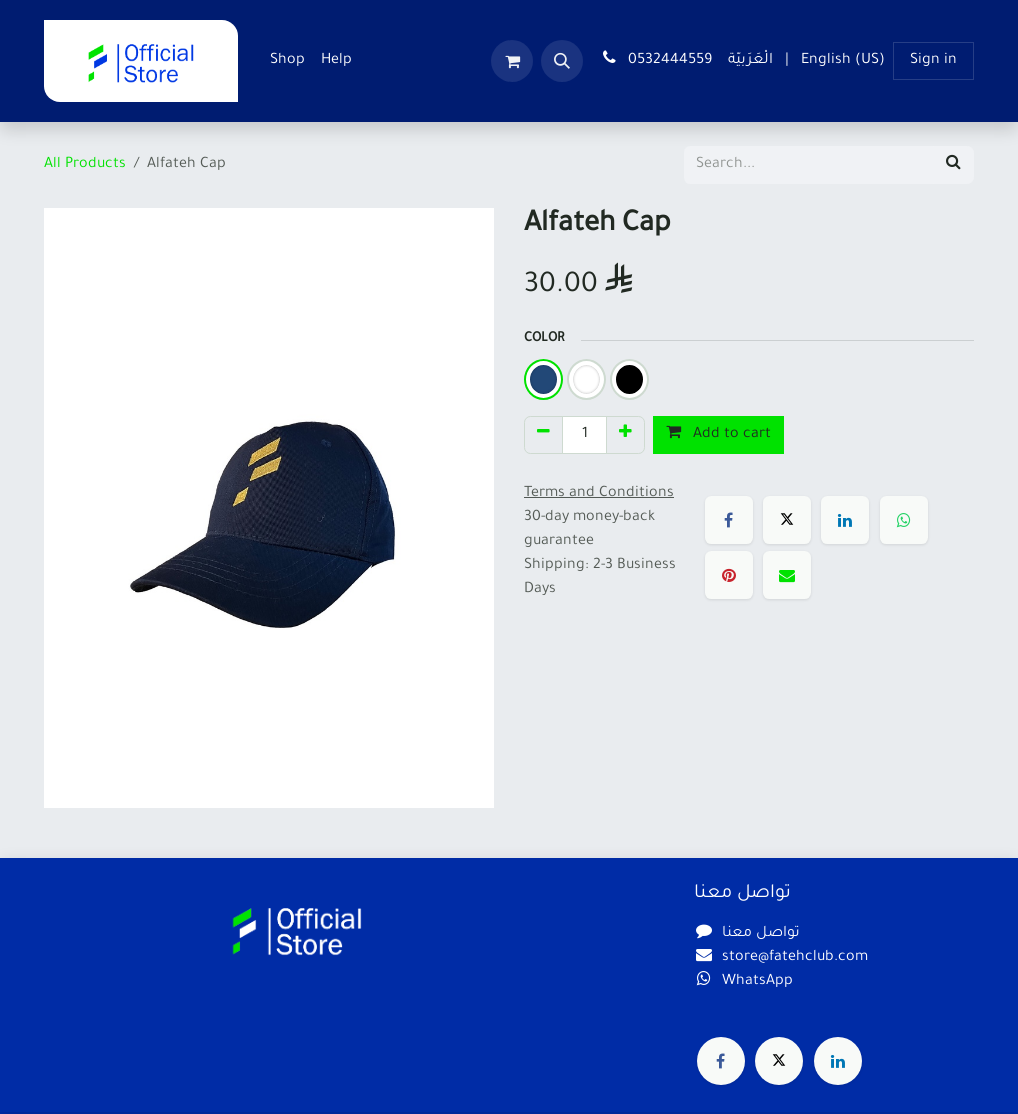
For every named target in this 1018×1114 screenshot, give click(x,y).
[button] (562, 61)
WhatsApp (757, 982)
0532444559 (655, 59)
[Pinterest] (729, 575)
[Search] (953, 165)
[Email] (787, 575)
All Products (85, 165)
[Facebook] (729, 520)
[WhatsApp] (904, 520)
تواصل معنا (761, 934)
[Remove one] (543, 435)
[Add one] (625, 435)
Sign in (933, 61)
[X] (787, 520)
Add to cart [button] (718, 433)
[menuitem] (287, 61)
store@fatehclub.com (795, 958)
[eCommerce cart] (512, 61)
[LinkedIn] (845, 520)
